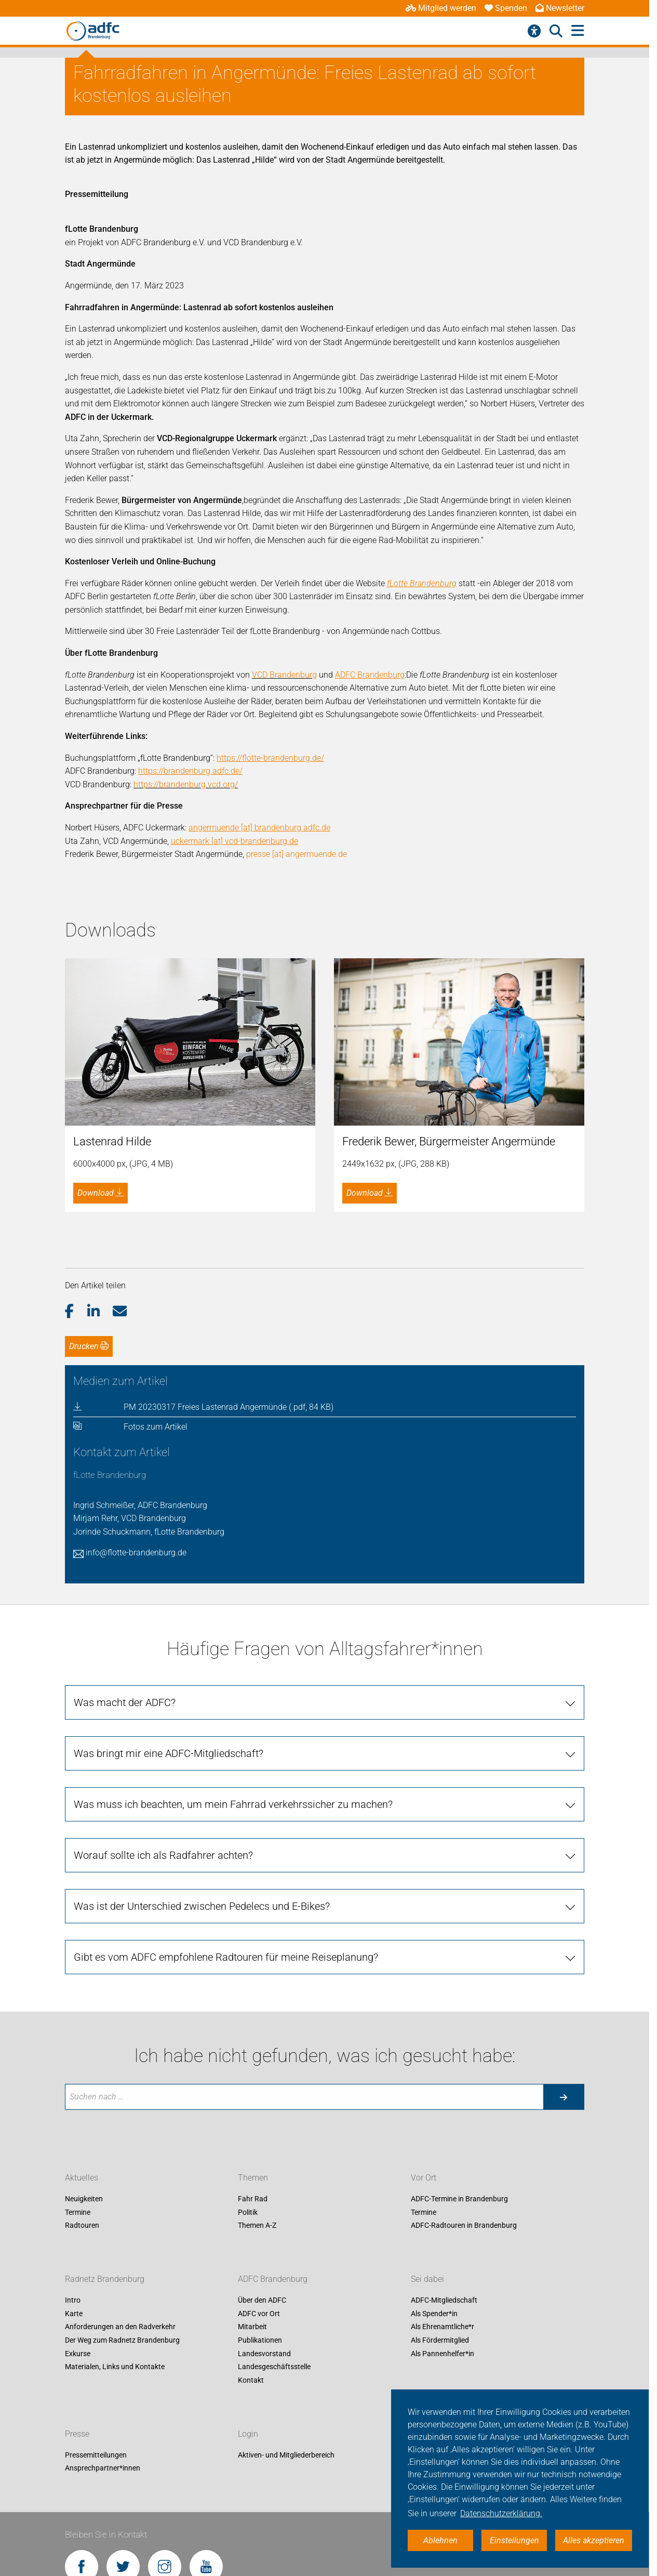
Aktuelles (81, 2011)
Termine (77, 2045)
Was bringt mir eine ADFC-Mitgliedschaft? (168, 1586)
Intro (73, 2133)
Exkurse (77, 2186)
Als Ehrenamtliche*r (442, 2160)
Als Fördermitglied (440, 2173)
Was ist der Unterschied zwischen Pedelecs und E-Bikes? (202, 1739)
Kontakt (251, 2213)
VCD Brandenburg (284, 675)
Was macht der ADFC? (125, 1535)
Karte (74, 2146)
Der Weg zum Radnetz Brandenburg (122, 2173)
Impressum (84, 2468)
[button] (76, 1144)
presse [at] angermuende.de (296, 854)
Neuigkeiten (84, 2032)
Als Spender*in (434, 2146)
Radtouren (82, 2058)
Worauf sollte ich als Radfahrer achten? (163, 1688)
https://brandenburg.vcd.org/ (185, 784)
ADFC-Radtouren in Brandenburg (464, 2058)
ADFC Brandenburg (272, 2112)
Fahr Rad (252, 2032)
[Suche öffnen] (555, 31)
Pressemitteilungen (96, 2287)
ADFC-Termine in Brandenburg (459, 2032)
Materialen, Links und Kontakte (115, 2200)
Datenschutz (131, 2468)
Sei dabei (427, 2112)
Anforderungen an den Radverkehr (120, 2160)
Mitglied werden (441, 8)
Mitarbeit (252, 2160)
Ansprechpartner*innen (102, 2301)
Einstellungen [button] (514, 2540)
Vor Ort (423, 2011)
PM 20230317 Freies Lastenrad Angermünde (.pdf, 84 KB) (228, 1240)
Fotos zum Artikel (155, 1259)
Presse (77, 2266)
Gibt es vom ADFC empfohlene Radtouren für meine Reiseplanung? (226, 1790)
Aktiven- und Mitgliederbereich (286, 2287)
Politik (248, 2045)
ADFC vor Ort (259, 2146)
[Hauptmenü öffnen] (577, 30)
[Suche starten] (563, 1929)
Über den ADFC (262, 2133)
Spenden (506, 8)
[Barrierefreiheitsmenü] (534, 31)
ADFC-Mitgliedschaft (444, 2133)
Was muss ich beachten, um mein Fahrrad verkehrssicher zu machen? (233, 1637)
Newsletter (559, 8)
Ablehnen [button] (440, 2540)
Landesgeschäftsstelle (274, 2200)
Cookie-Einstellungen (192, 2468)
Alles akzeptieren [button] (593, 2540)
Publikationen (260, 2173)
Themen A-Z (257, 2058)
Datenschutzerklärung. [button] (501, 2513)
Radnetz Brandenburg (104, 2112)
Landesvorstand (264, 2186)
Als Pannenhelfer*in (442, 2186)
